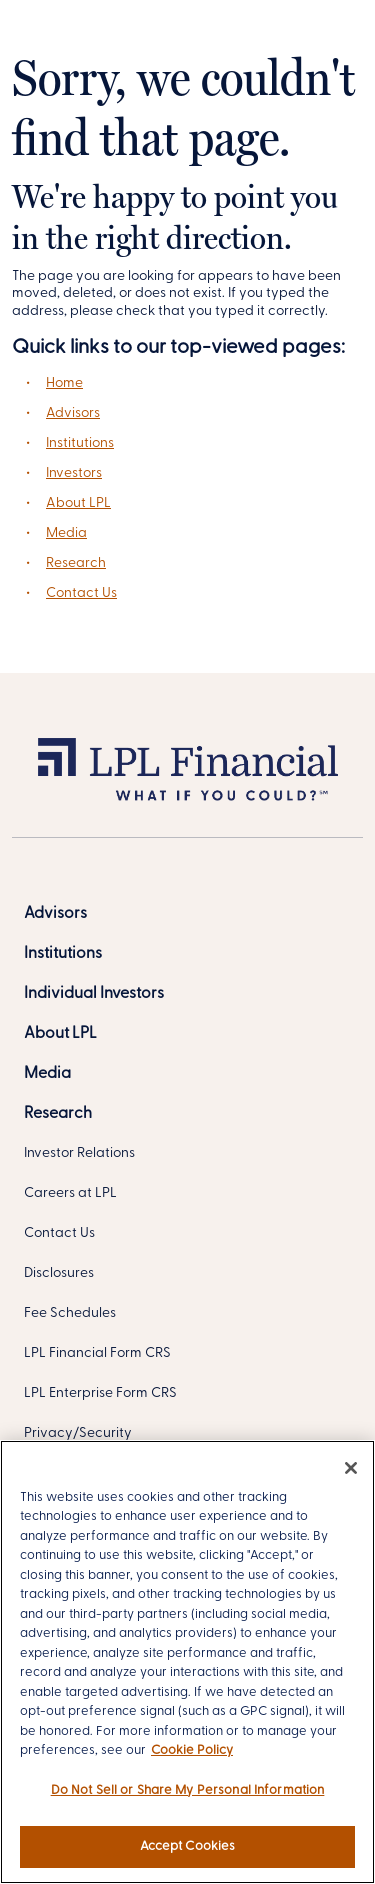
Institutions (80, 443)
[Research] (58, 1114)
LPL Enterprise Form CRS (100, 1393)
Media (66, 533)
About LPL (78, 503)
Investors (74, 473)
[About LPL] (60, 1034)
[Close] (351, 1468)
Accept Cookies (188, 1846)
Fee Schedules (70, 1313)
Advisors (73, 413)
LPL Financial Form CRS (97, 1353)
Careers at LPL (70, 1193)
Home (64, 383)
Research (76, 563)
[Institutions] (63, 954)
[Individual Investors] (94, 994)
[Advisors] (55, 914)
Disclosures (59, 1273)
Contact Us (81, 593)
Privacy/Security (78, 1433)
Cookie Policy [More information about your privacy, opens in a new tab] (192, 1750)
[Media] (47, 1074)
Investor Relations (79, 1153)
